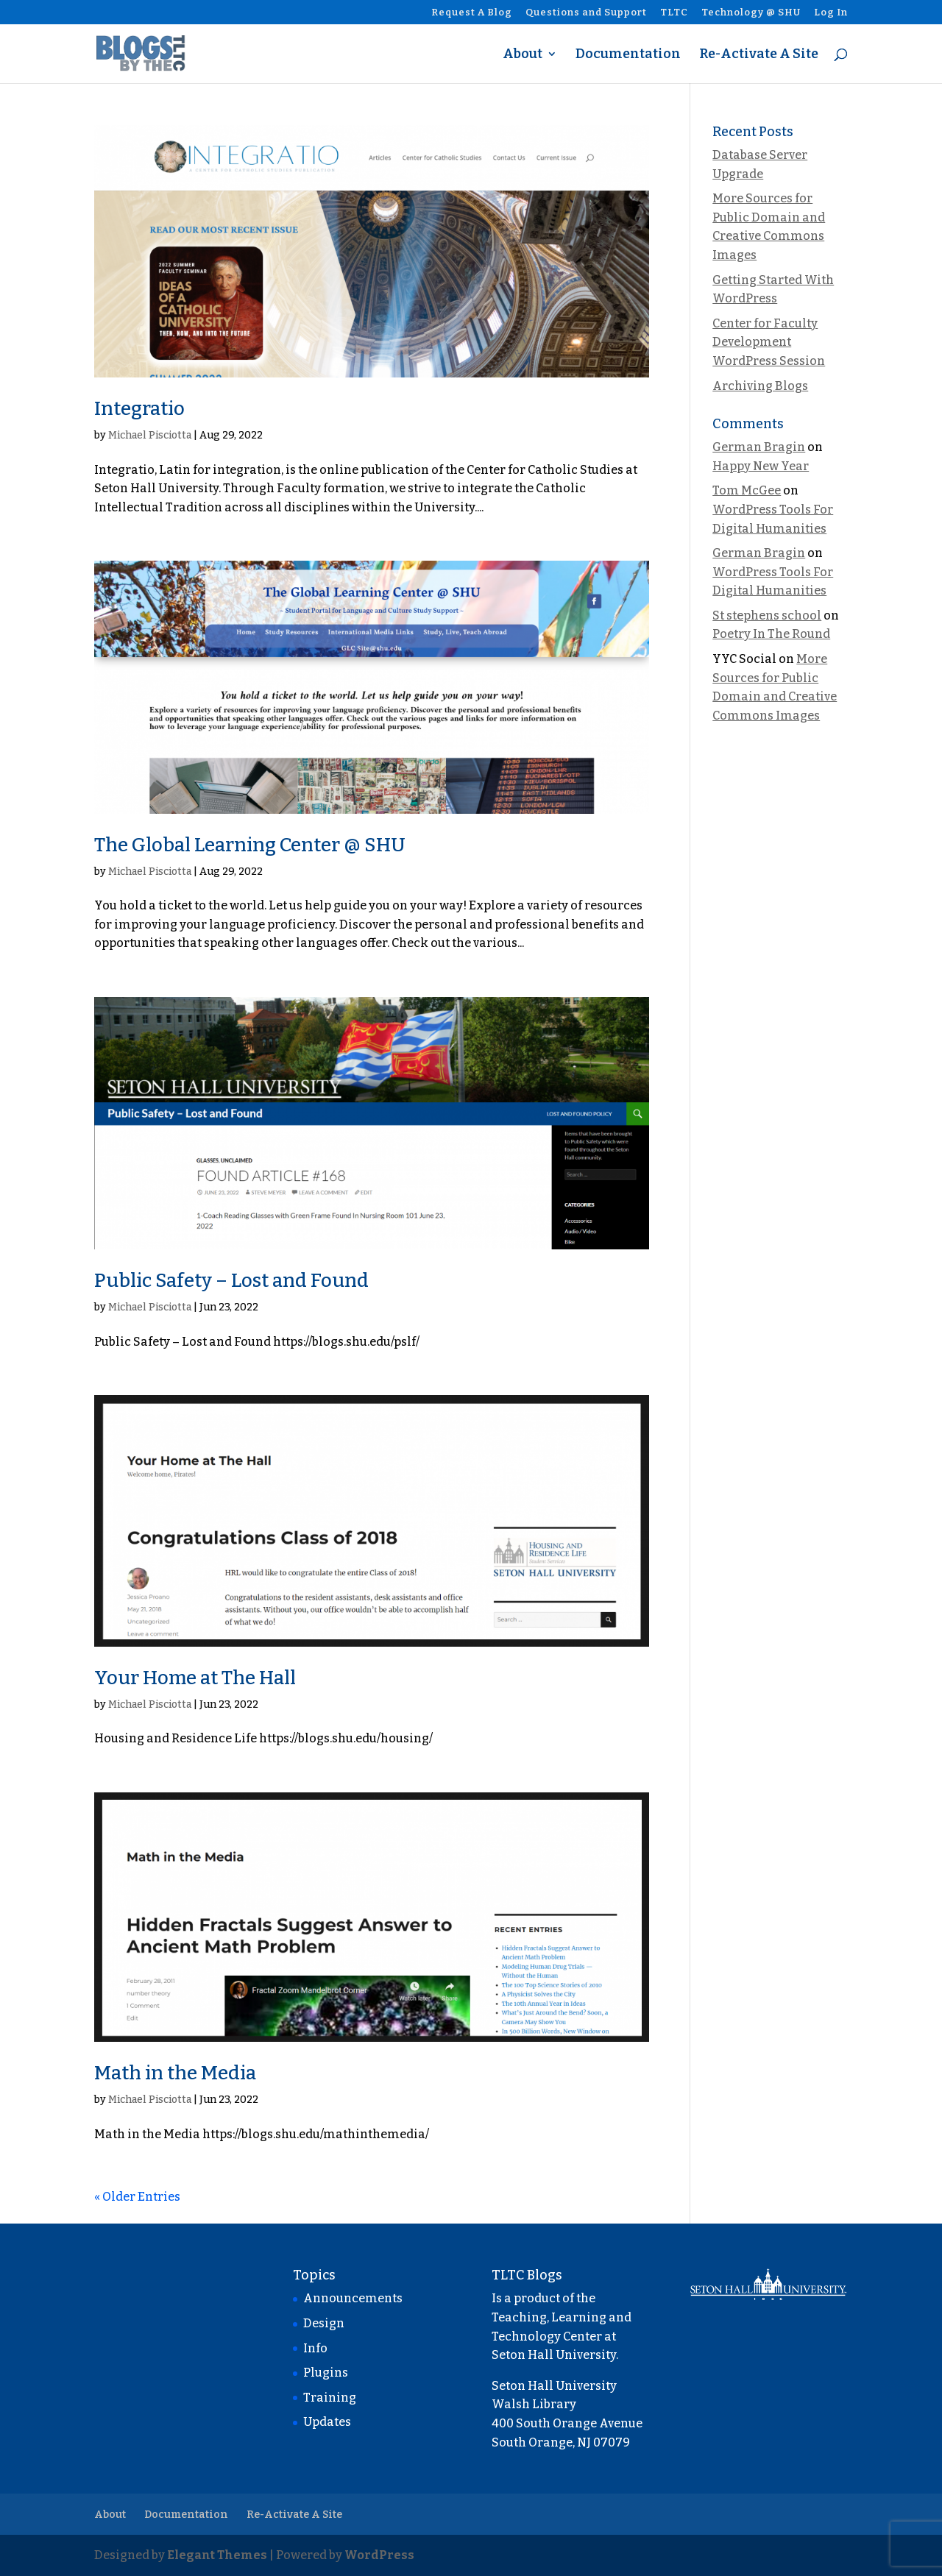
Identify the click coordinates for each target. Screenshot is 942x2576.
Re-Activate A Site (758, 55)
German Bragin (758, 447)
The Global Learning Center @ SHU (250, 845)
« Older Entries (137, 2197)
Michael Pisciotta (149, 435)
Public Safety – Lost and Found (231, 1280)
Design (323, 2323)
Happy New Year (760, 466)
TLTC (674, 12)
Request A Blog (471, 12)
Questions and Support (586, 12)
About (522, 55)
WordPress (379, 2555)
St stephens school (766, 615)
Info (315, 2348)
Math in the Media (175, 2073)
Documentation (628, 55)
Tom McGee (746, 490)
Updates (327, 2422)
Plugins (325, 2373)
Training (329, 2398)
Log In (831, 12)
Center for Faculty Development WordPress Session (768, 342)
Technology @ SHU (751, 12)
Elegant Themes (217, 2555)
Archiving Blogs (760, 386)
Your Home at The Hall (195, 1678)
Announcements (353, 2298)
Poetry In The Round (771, 634)
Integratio (139, 408)
